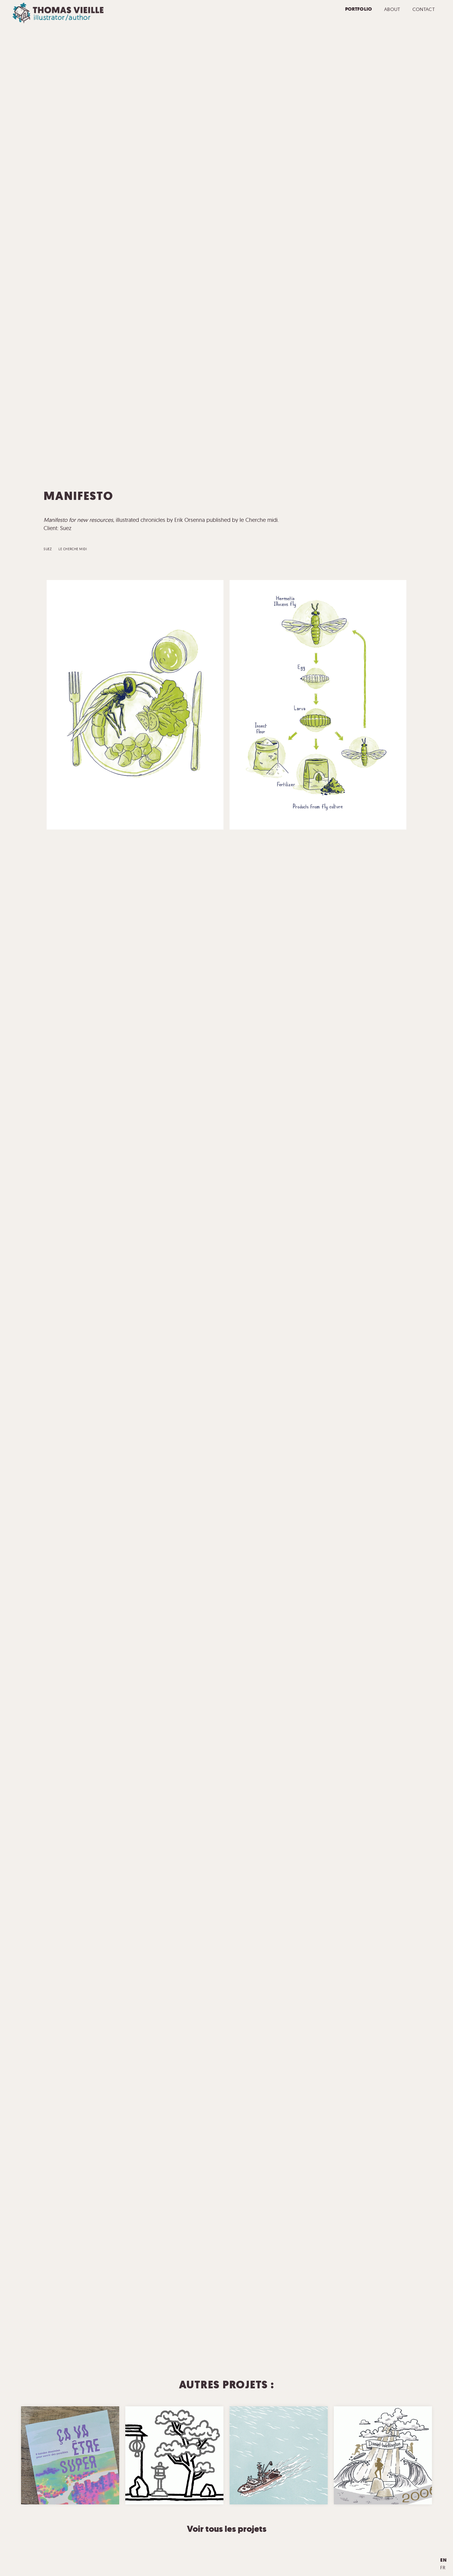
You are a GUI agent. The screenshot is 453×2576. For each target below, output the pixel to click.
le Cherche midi (73, 549)
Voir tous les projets (226, 2529)
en (443, 2560)
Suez (48, 549)
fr (443, 2567)
